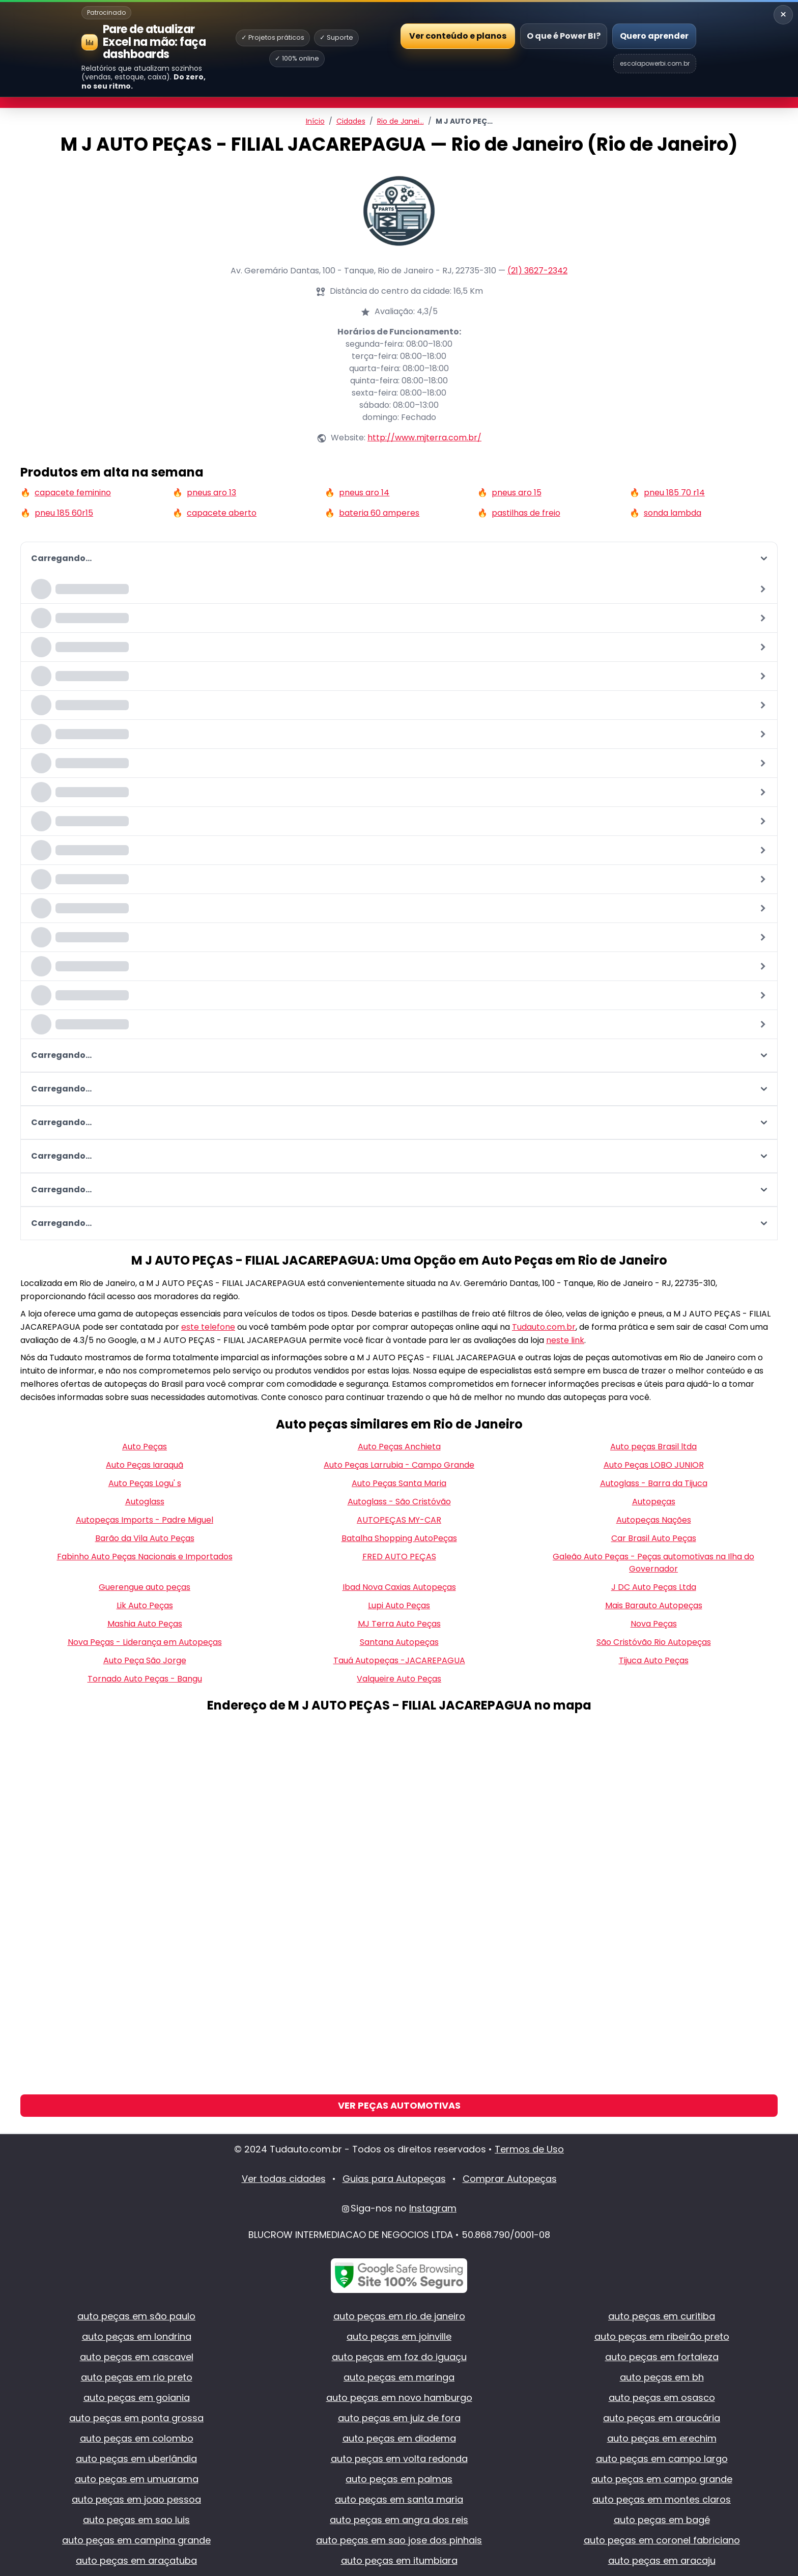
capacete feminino (73, 492)
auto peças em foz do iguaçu (399, 2356)
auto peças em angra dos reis (399, 2519)
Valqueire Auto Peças (399, 1679)
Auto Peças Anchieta (399, 1446)
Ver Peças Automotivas (399, 2105)
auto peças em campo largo (662, 2458)
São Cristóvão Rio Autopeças (653, 1642)
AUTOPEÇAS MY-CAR (399, 1520)
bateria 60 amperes (379, 513)
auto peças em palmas (399, 2479)
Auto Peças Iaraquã (144, 1465)
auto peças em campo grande (661, 2479)
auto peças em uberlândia (136, 2458)
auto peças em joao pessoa (136, 2499)
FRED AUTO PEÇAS (399, 1556)
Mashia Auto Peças (144, 1624)
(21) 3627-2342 (537, 270)
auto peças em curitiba (661, 2316)
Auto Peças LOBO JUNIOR (654, 1465)
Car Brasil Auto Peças (653, 1538)
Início (315, 121)
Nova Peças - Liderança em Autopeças (145, 1642)
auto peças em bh (662, 2377)
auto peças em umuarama (136, 2479)
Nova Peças (654, 1624)
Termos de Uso (529, 2149)
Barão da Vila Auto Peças (144, 1538)
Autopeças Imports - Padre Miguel (144, 1520)
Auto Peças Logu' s (144, 1483)
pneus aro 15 (517, 492)
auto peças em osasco (662, 2397)
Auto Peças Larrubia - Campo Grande (399, 1465)
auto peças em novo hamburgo (399, 2397)
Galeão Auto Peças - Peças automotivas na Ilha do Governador (653, 1563)
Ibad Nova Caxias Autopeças (399, 1587)
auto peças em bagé (662, 2519)
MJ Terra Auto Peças (399, 1624)
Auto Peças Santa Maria (399, 1483)
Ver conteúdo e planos (457, 35)
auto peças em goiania (136, 2397)
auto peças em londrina (136, 2336)
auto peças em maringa (399, 2377)
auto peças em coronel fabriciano (662, 2540)
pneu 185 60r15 (64, 513)
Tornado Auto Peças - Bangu (145, 1679)
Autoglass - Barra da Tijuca (653, 1483)
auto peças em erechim (662, 2438)
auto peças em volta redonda (399, 2458)
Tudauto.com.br (544, 1327)
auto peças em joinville (399, 2336)
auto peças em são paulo (136, 2316)
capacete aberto (221, 513)
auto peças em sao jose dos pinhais (399, 2540)
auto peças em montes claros (661, 2499)
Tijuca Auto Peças (654, 1660)
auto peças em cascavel (136, 2356)
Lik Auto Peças (145, 1605)
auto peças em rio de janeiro (399, 2316)
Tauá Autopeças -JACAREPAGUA (399, 1660)
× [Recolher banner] (783, 14)
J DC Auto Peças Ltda (653, 1587)
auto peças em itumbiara (399, 2560)
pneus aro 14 (364, 492)
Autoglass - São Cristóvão (399, 1501)
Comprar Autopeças (510, 2178)
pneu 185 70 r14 (674, 492)
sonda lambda (672, 513)
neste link (565, 1340)
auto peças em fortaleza (662, 2356)
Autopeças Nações (653, 1520)
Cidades (350, 121)
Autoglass (144, 1501)
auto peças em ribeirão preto (661, 2336)
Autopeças (653, 1501)
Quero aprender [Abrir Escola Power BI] (654, 36)
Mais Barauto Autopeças (653, 1605)
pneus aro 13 (211, 492)
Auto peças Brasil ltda (653, 1446)
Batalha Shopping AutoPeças (399, 1538)
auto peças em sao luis (136, 2519)
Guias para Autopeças (394, 2178)
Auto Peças (144, 1446)
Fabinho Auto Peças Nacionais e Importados (145, 1556)
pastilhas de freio (526, 513)
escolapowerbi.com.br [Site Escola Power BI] (655, 63)
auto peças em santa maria (399, 2499)
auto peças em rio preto (136, 2377)
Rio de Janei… (400, 121)
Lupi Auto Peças (399, 1605)
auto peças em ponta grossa (136, 2418)
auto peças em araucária (661, 2418)
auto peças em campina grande (136, 2540)
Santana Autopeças (399, 1642)
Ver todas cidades (284, 2178)
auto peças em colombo (136, 2438)
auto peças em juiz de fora (399, 2418)
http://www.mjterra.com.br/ (424, 437)
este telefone (208, 1327)
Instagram (433, 2208)
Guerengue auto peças (144, 1587)
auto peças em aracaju (662, 2560)
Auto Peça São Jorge (144, 1660)
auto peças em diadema (399, 2438)
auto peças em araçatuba (136, 2560)
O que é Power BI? (564, 36)
